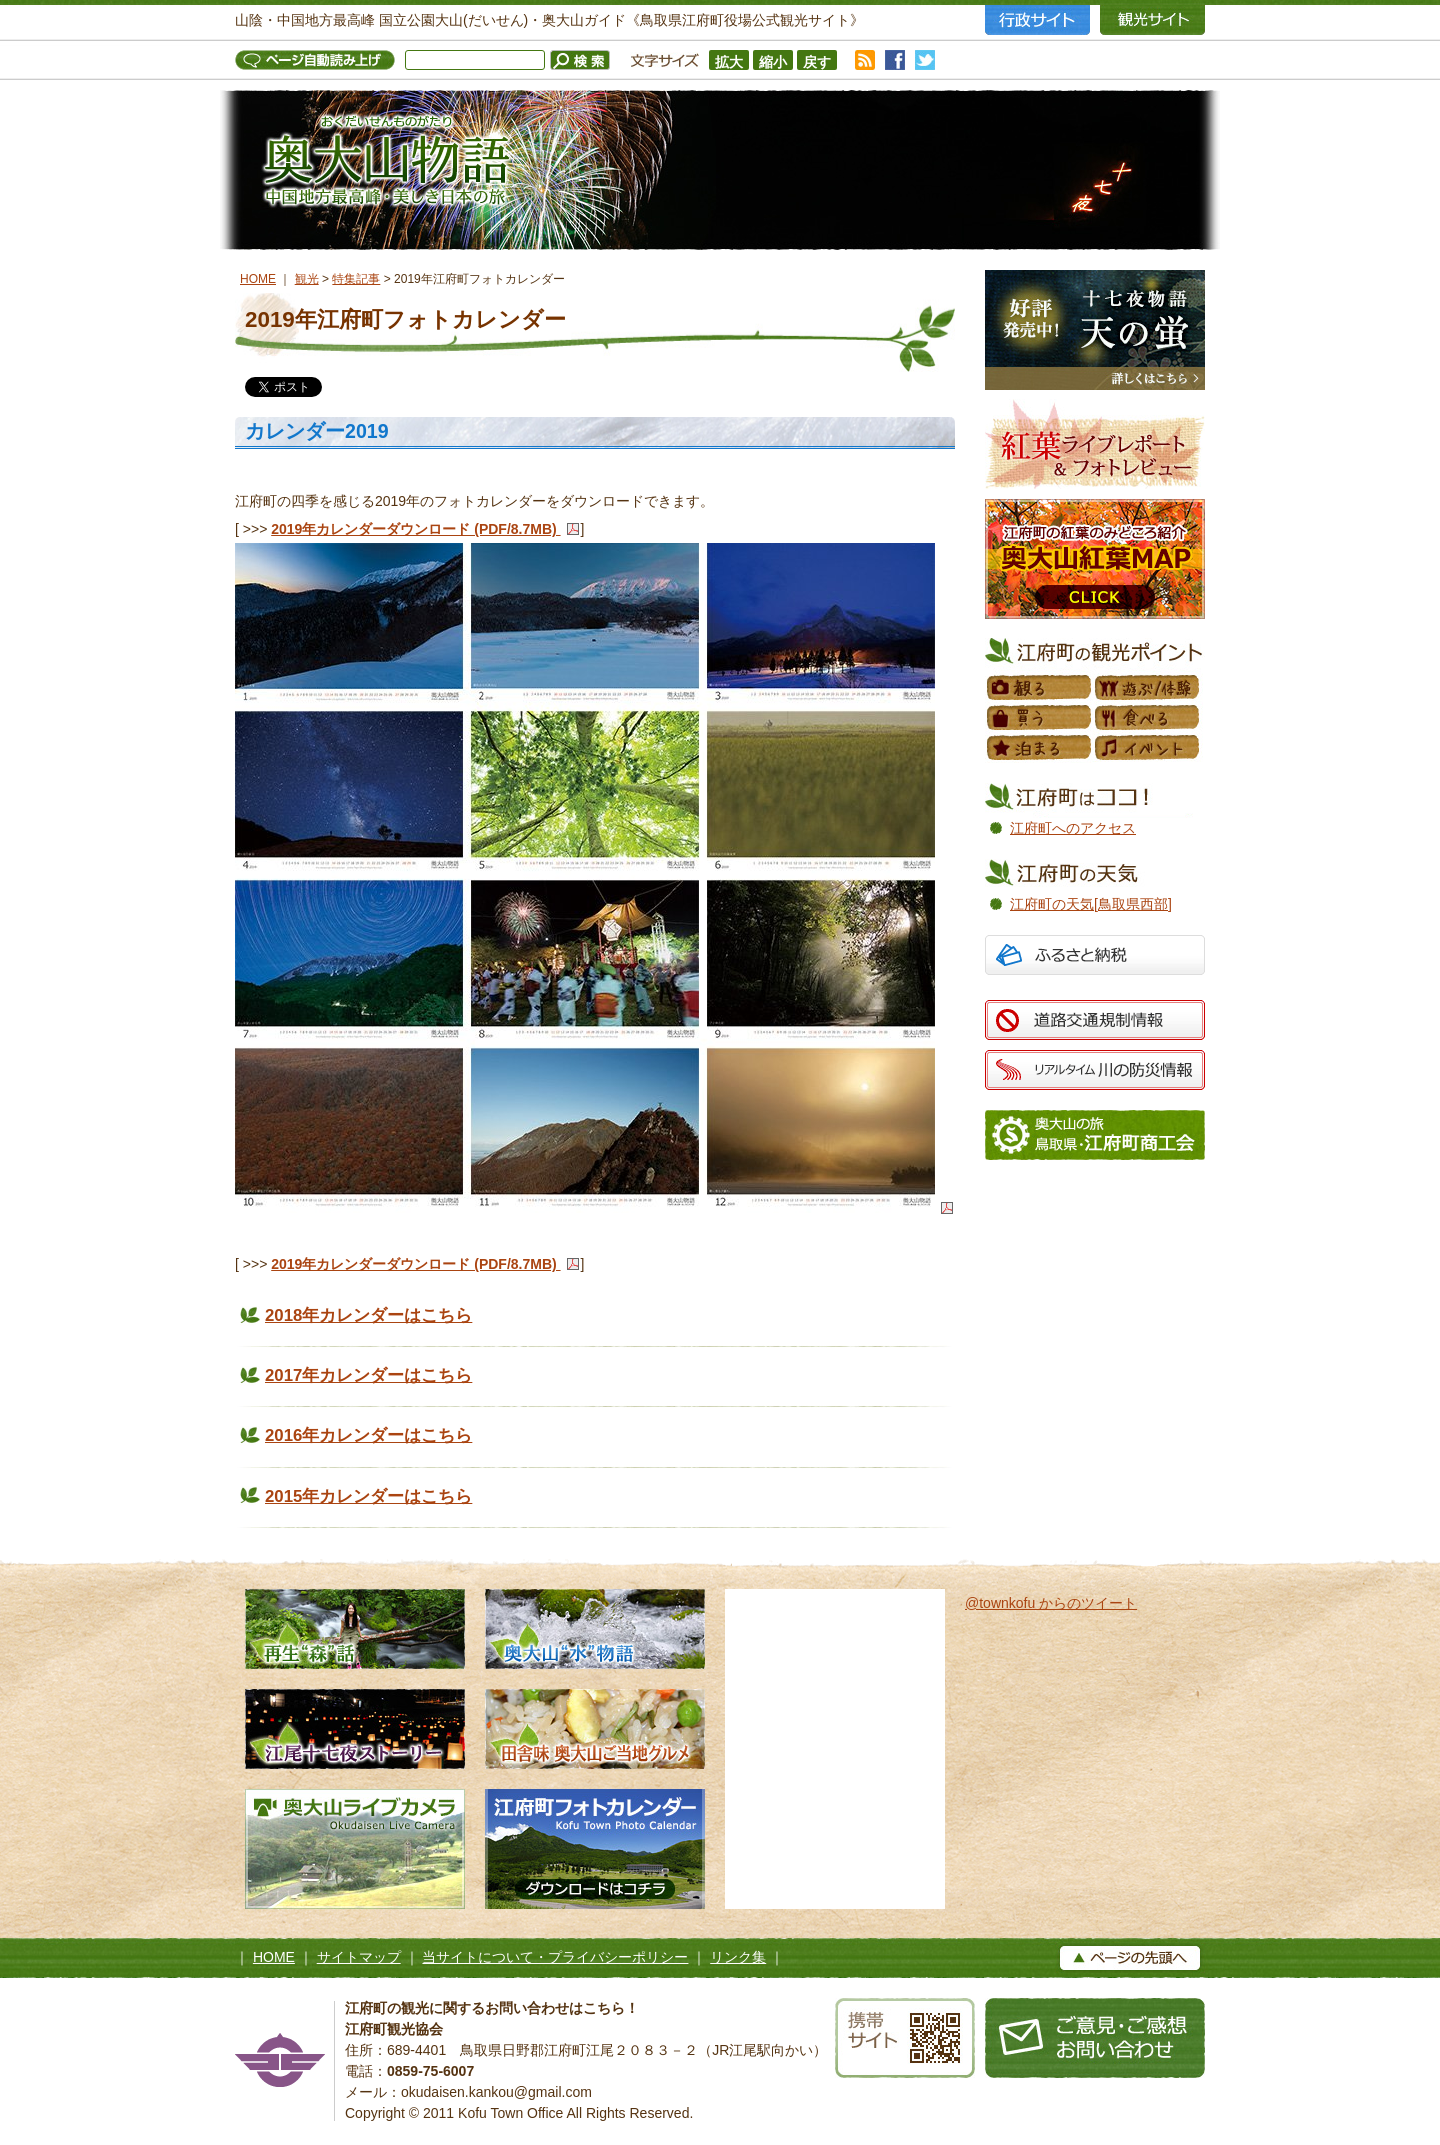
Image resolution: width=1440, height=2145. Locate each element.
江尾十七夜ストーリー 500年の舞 (355, 1729)
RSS (865, 60)
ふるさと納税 (1095, 957)
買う (1040, 718)
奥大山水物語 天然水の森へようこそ (595, 1629)
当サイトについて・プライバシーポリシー (555, 1957)
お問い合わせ (1095, 2038)
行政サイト (1037, 20)
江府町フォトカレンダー (595, 1849)
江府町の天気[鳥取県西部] (1091, 904)
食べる (1148, 718)
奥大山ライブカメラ (355, 1849)
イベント (1148, 748)
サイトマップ (359, 1957)
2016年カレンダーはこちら (368, 1435)
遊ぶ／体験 (1148, 688)
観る (1040, 688)
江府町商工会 (1095, 1135)
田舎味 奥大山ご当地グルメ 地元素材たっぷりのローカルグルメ (595, 1729)
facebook (895, 60)
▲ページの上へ (1130, 1958)
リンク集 (738, 1957)
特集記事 (356, 279)
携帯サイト (905, 2038)
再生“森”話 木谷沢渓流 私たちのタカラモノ (355, 1629)
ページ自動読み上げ (320, 60)
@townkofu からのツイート (1051, 1603)
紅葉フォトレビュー (1095, 444)
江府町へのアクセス (1073, 828)
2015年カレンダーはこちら (368, 1496)
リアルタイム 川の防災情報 (1095, 1070)
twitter (925, 60)
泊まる (1040, 748)
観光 (307, 279)
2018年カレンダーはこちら (368, 1315)
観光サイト (1152, 20)
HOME (258, 279)
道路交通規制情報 (1095, 1020)
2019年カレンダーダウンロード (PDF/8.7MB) (415, 529)
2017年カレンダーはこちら (368, 1375)
